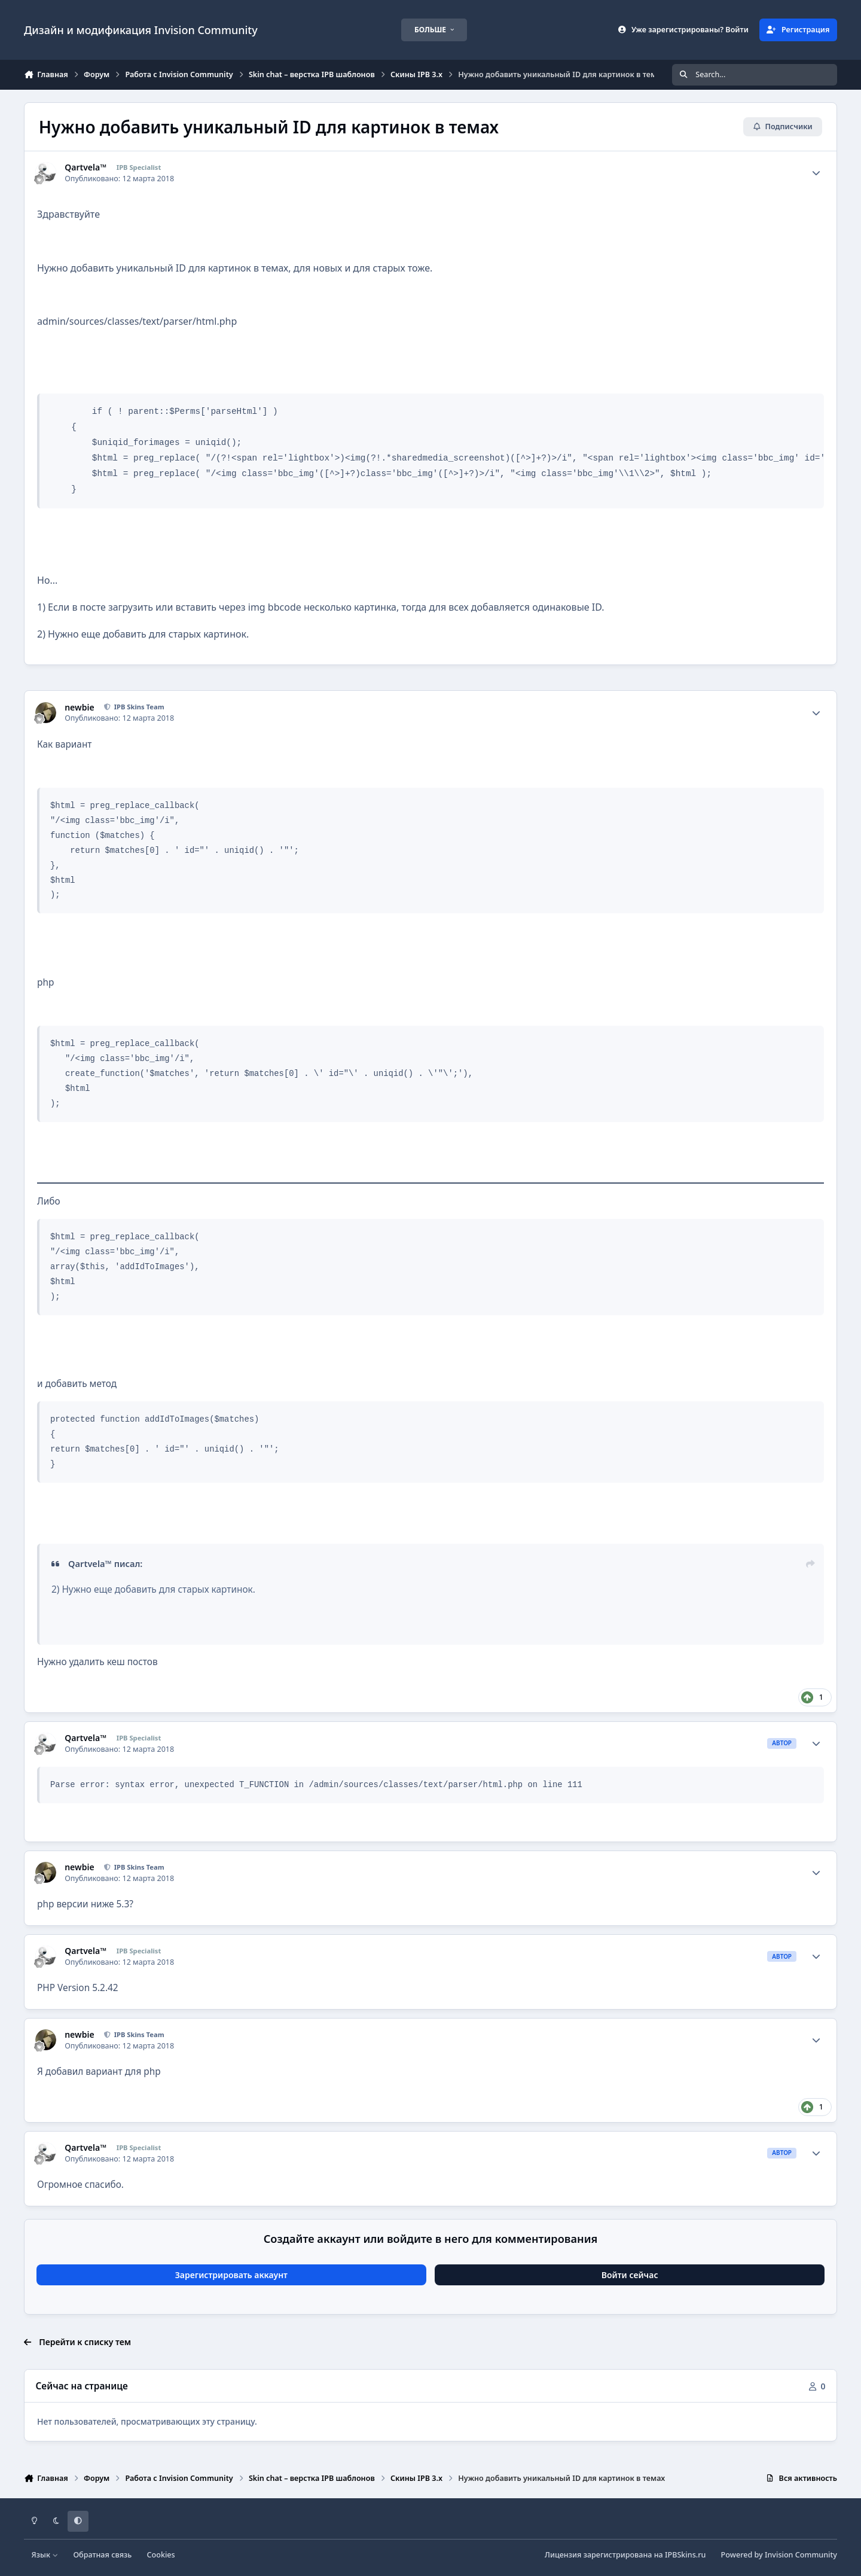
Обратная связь (102, 2555)
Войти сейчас (630, 2275)
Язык (45, 2555)
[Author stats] (816, 173)
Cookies (161, 2555)
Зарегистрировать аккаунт (231, 2275)
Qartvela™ (85, 167)
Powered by (779, 2555)
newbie (79, 707)
